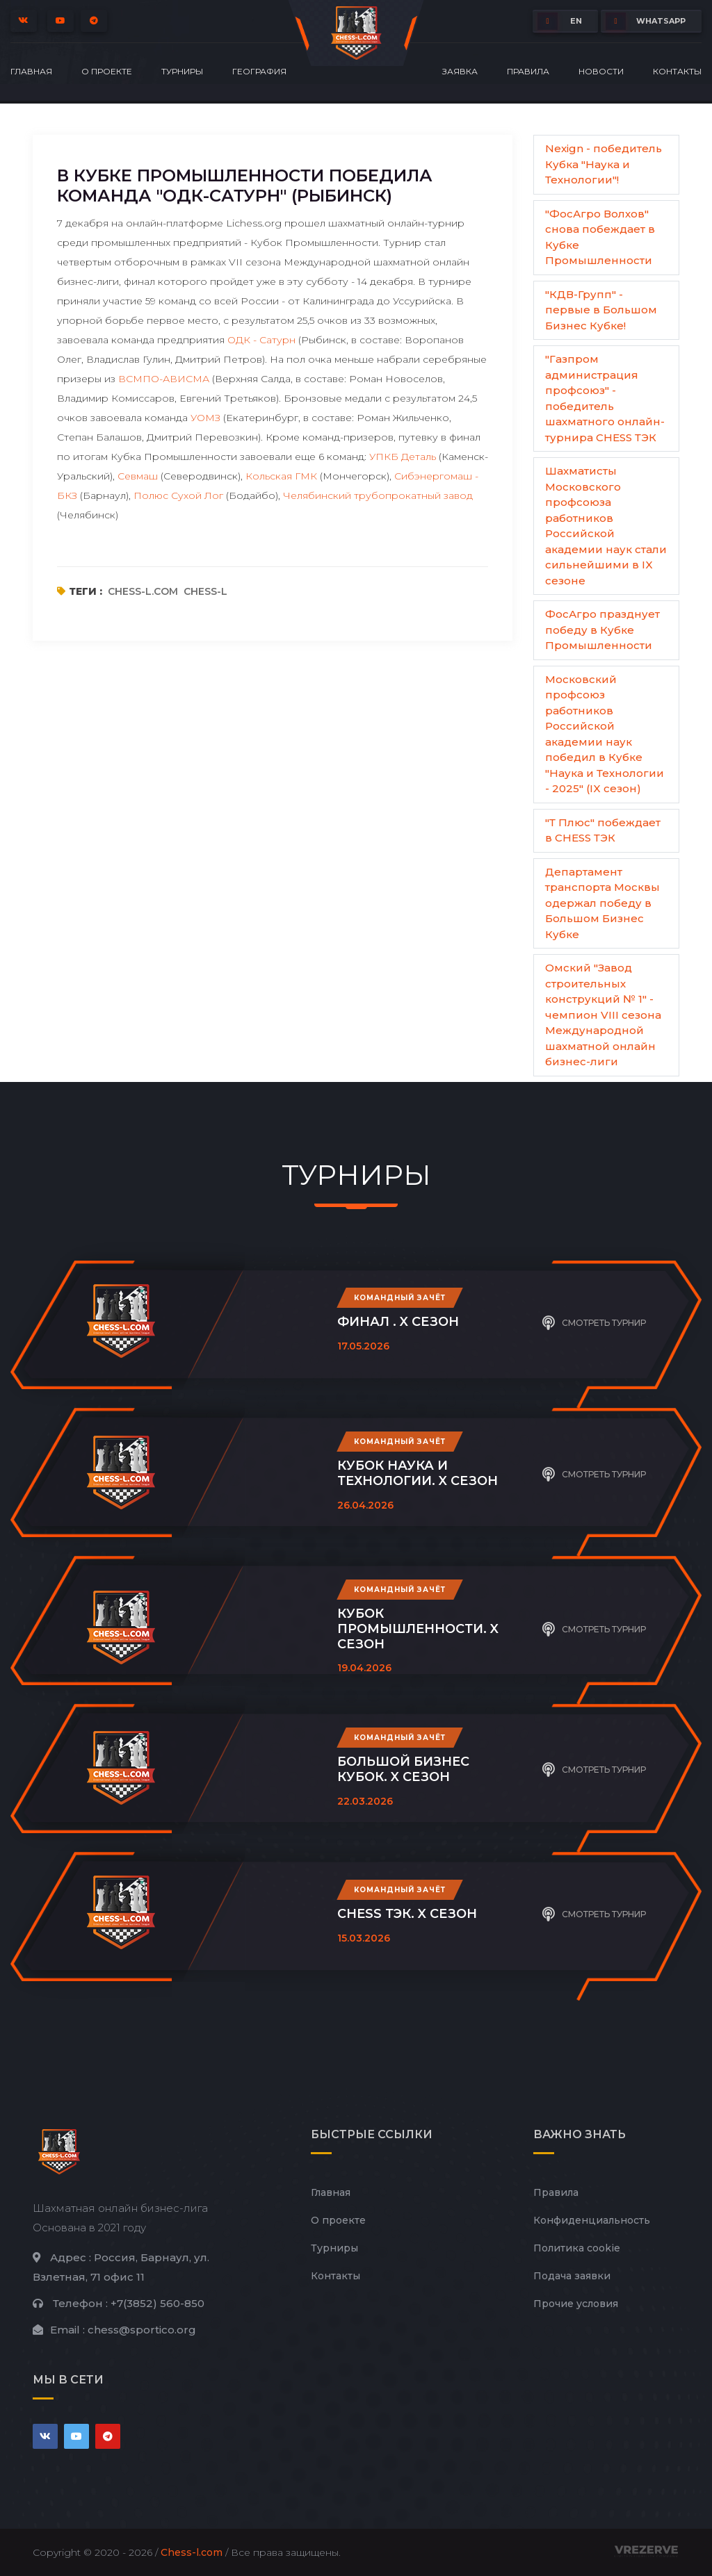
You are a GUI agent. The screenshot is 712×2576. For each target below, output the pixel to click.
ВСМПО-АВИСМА (163, 378)
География (259, 71)
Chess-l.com (191, 2552)
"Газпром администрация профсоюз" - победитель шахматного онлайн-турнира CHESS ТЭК (605, 398)
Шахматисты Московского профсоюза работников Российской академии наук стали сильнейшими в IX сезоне (606, 525)
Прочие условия (575, 2303)
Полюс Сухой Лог (178, 495)
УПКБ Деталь (402, 456)
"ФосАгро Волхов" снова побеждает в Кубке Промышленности (600, 237)
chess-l (205, 591)
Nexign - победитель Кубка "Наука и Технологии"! (603, 164)
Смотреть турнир (594, 1321)
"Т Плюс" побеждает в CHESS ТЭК (603, 830)
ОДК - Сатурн (261, 340)
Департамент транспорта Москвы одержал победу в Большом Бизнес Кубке (602, 903)
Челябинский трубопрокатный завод (378, 495)
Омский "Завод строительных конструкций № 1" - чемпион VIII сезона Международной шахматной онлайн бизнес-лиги (603, 1014)
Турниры (182, 71)
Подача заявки (571, 2276)
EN (559, 21)
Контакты (677, 71)
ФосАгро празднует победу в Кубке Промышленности (602, 629)
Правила (528, 71)
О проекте (106, 71)
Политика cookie (576, 2248)
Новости (601, 71)
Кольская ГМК (281, 476)
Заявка (460, 71)
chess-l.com (143, 591)
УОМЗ (205, 417)
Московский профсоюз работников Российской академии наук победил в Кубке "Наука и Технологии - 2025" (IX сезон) (604, 734)
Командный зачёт (400, 1297)
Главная (31, 71)
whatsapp (646, 21)
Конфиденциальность (591, 2220)
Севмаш (138, 476)
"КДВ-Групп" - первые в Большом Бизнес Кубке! (601, 310)
